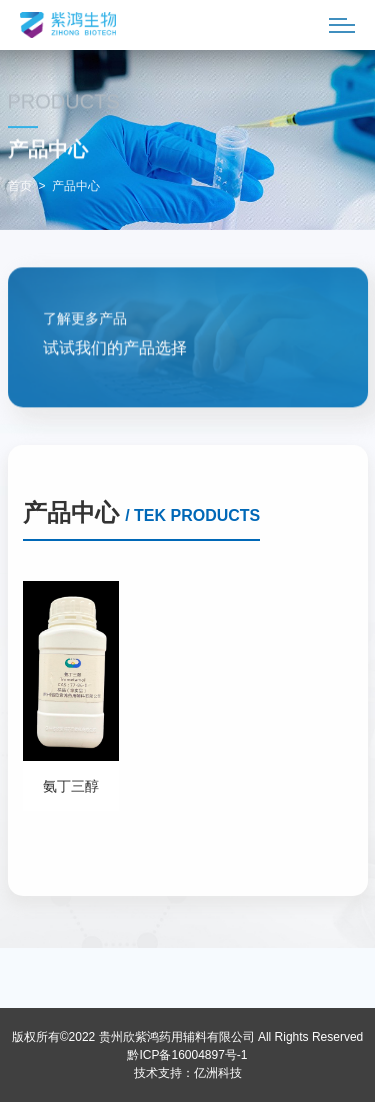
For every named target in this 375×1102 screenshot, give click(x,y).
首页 (20, 187)
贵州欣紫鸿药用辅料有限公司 (177, 1037)
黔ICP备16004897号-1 (187, 1055)
